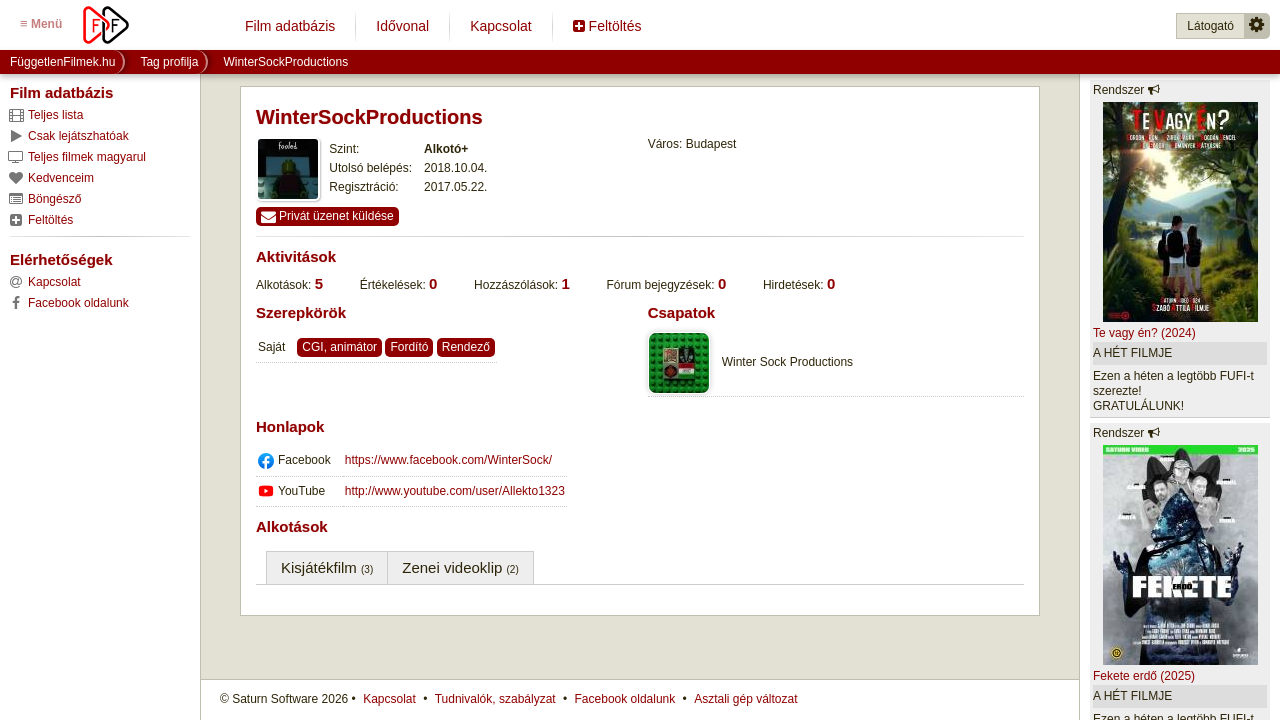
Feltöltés (607, 26)
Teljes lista (45, 115)
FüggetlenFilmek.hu (62, 62)
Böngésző (44, 199)
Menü (41, 23)
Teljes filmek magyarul (76, 157)
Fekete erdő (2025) (1144, 676)
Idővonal (402, 26)
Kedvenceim (50, 178)
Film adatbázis (290, 26)
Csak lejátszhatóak (68, 136)
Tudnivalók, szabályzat (495, 699)
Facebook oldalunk (625, 699)
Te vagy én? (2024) (1144, 333)
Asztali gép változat (745, 699)
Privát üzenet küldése (327, 216)
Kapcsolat (500, 26)
